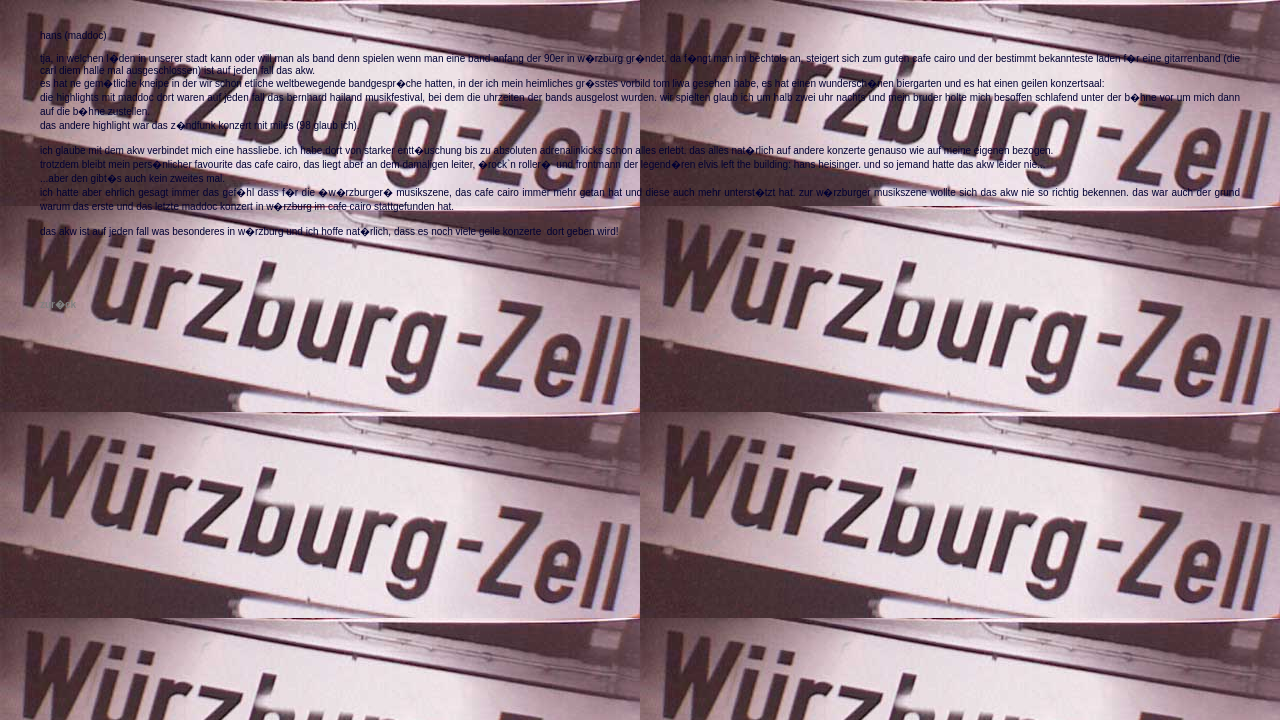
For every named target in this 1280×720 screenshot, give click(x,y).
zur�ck (58, 304)
